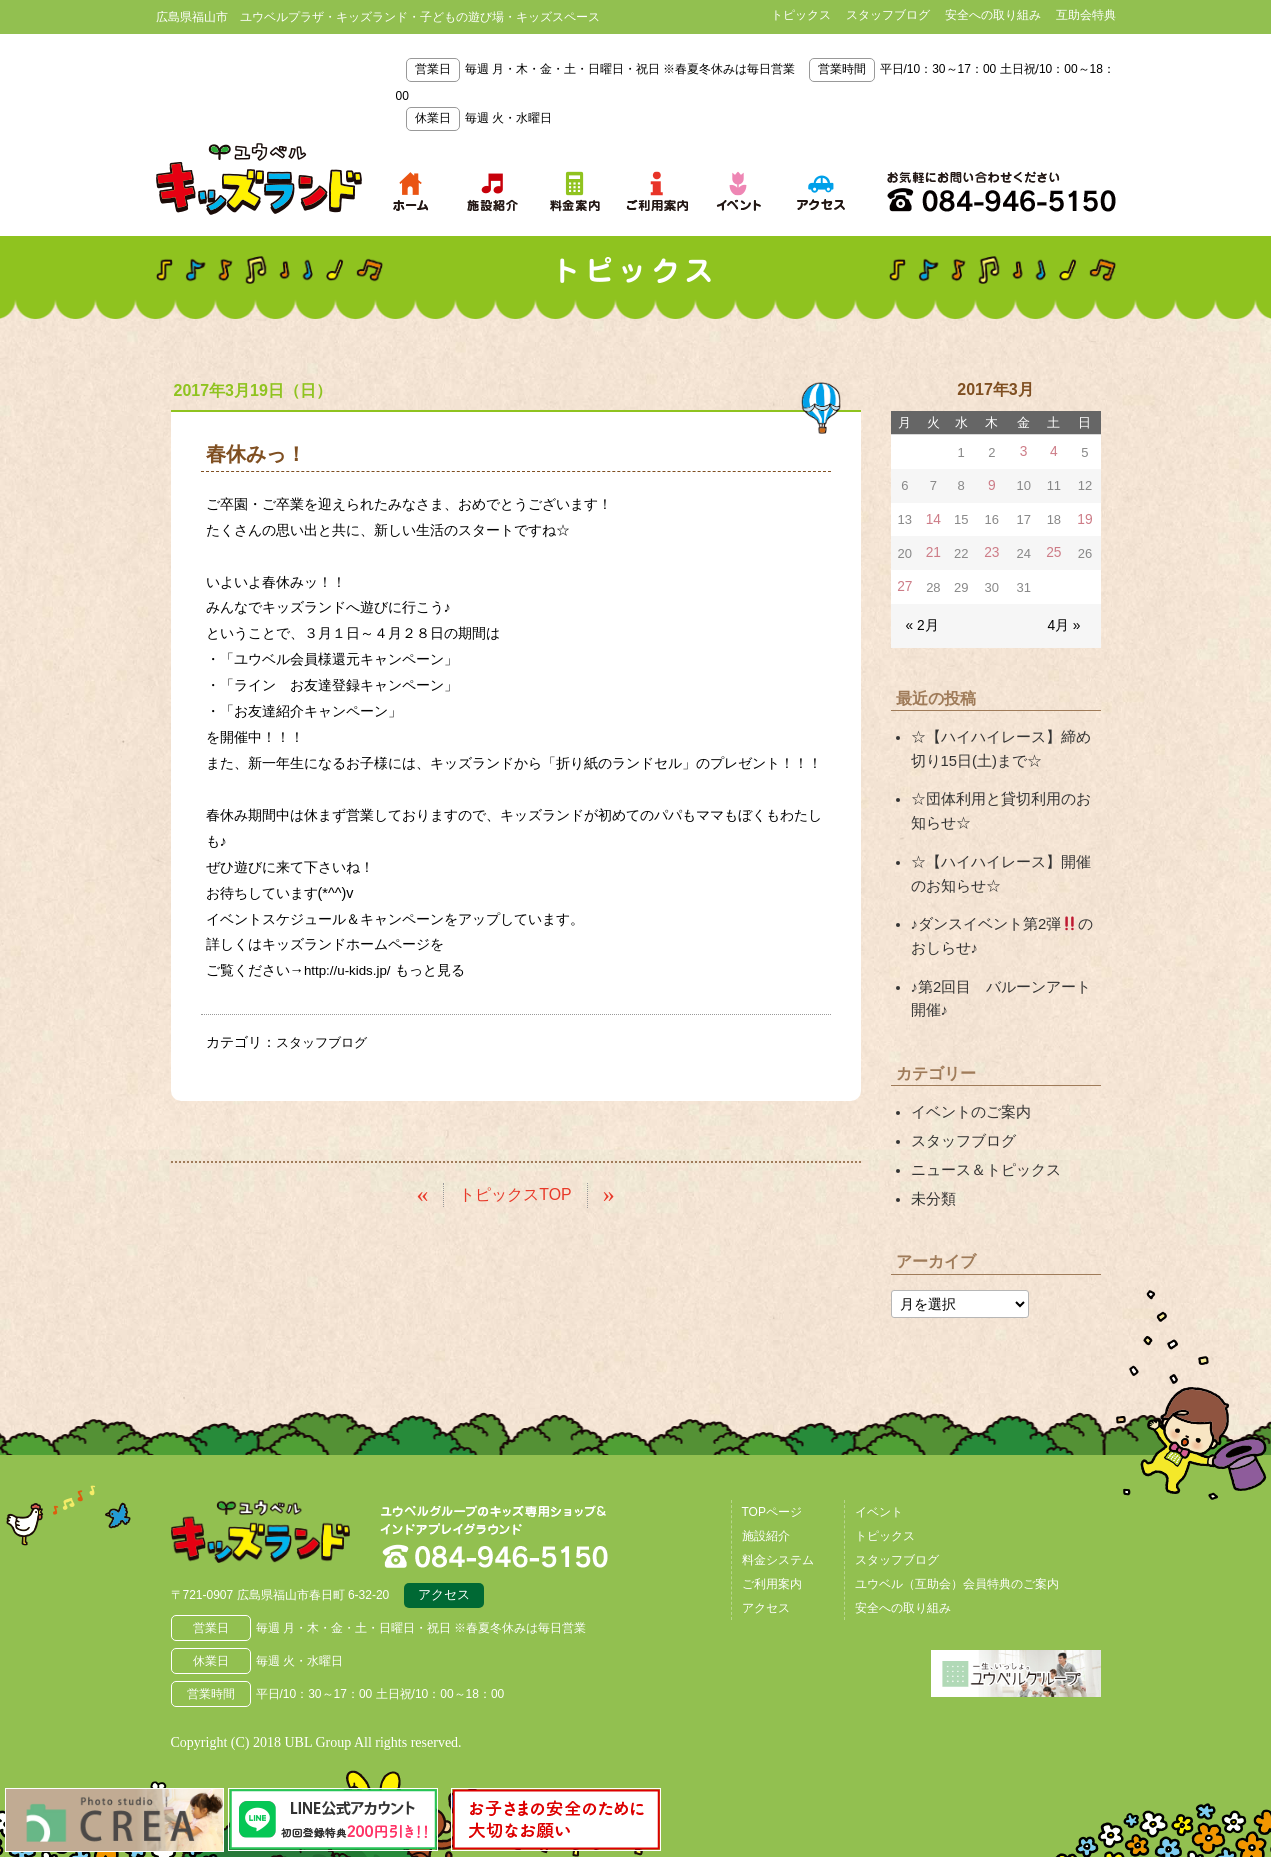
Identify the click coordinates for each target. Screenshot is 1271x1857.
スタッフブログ (888, 15)
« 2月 (921, 620)
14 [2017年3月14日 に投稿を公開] (932, 517)
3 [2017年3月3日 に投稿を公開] (1024, 451)
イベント (879, 1488)
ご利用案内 (772, 1560)
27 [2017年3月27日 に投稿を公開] (904, 583)
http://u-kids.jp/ (351, 970)
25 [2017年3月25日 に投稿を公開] (1055, 550)
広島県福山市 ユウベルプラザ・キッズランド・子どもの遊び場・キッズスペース (274, 1512)
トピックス (801, 15)
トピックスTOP (515, 1193)
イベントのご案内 (967, 1094)
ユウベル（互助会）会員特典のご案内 (957, 1560)
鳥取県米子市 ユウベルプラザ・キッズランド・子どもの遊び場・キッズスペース (259, 179)
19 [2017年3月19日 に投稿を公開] (1085, 517)
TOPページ (772, 1488)
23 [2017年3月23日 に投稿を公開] (992, 550)
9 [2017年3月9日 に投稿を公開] (991, 484)
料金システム (778, 1536)
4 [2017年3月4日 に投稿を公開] (1054, 451)
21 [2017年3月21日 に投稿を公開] (932, 550)
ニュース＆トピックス (981, 1149)
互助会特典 (1086, 15)
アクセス (444, 1575)
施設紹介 (766, 1512)
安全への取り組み (993, 15)
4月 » (1064, 620)
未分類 (932, 1176)
